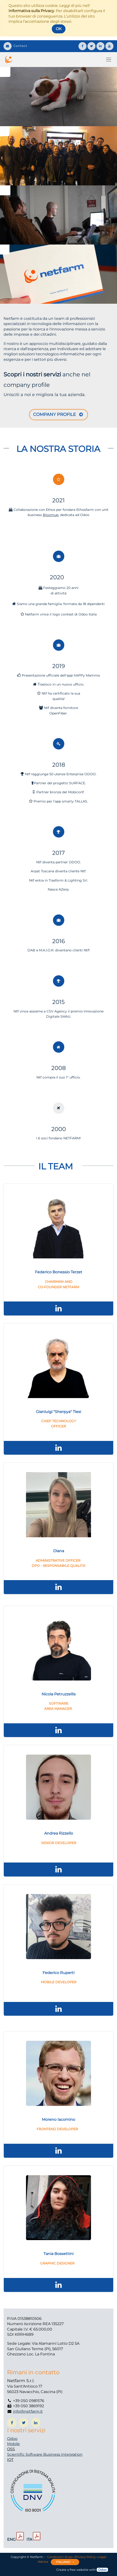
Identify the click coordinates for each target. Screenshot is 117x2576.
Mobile (13, 2444)
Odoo (12, 2438)
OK (58, 29)
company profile (58, 414)
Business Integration (62, 2454)
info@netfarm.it (28, 2411)
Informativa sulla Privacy (31, 11)
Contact (15, 46)
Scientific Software (25, 2454)
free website (79, 2570)
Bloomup (50, 515)
